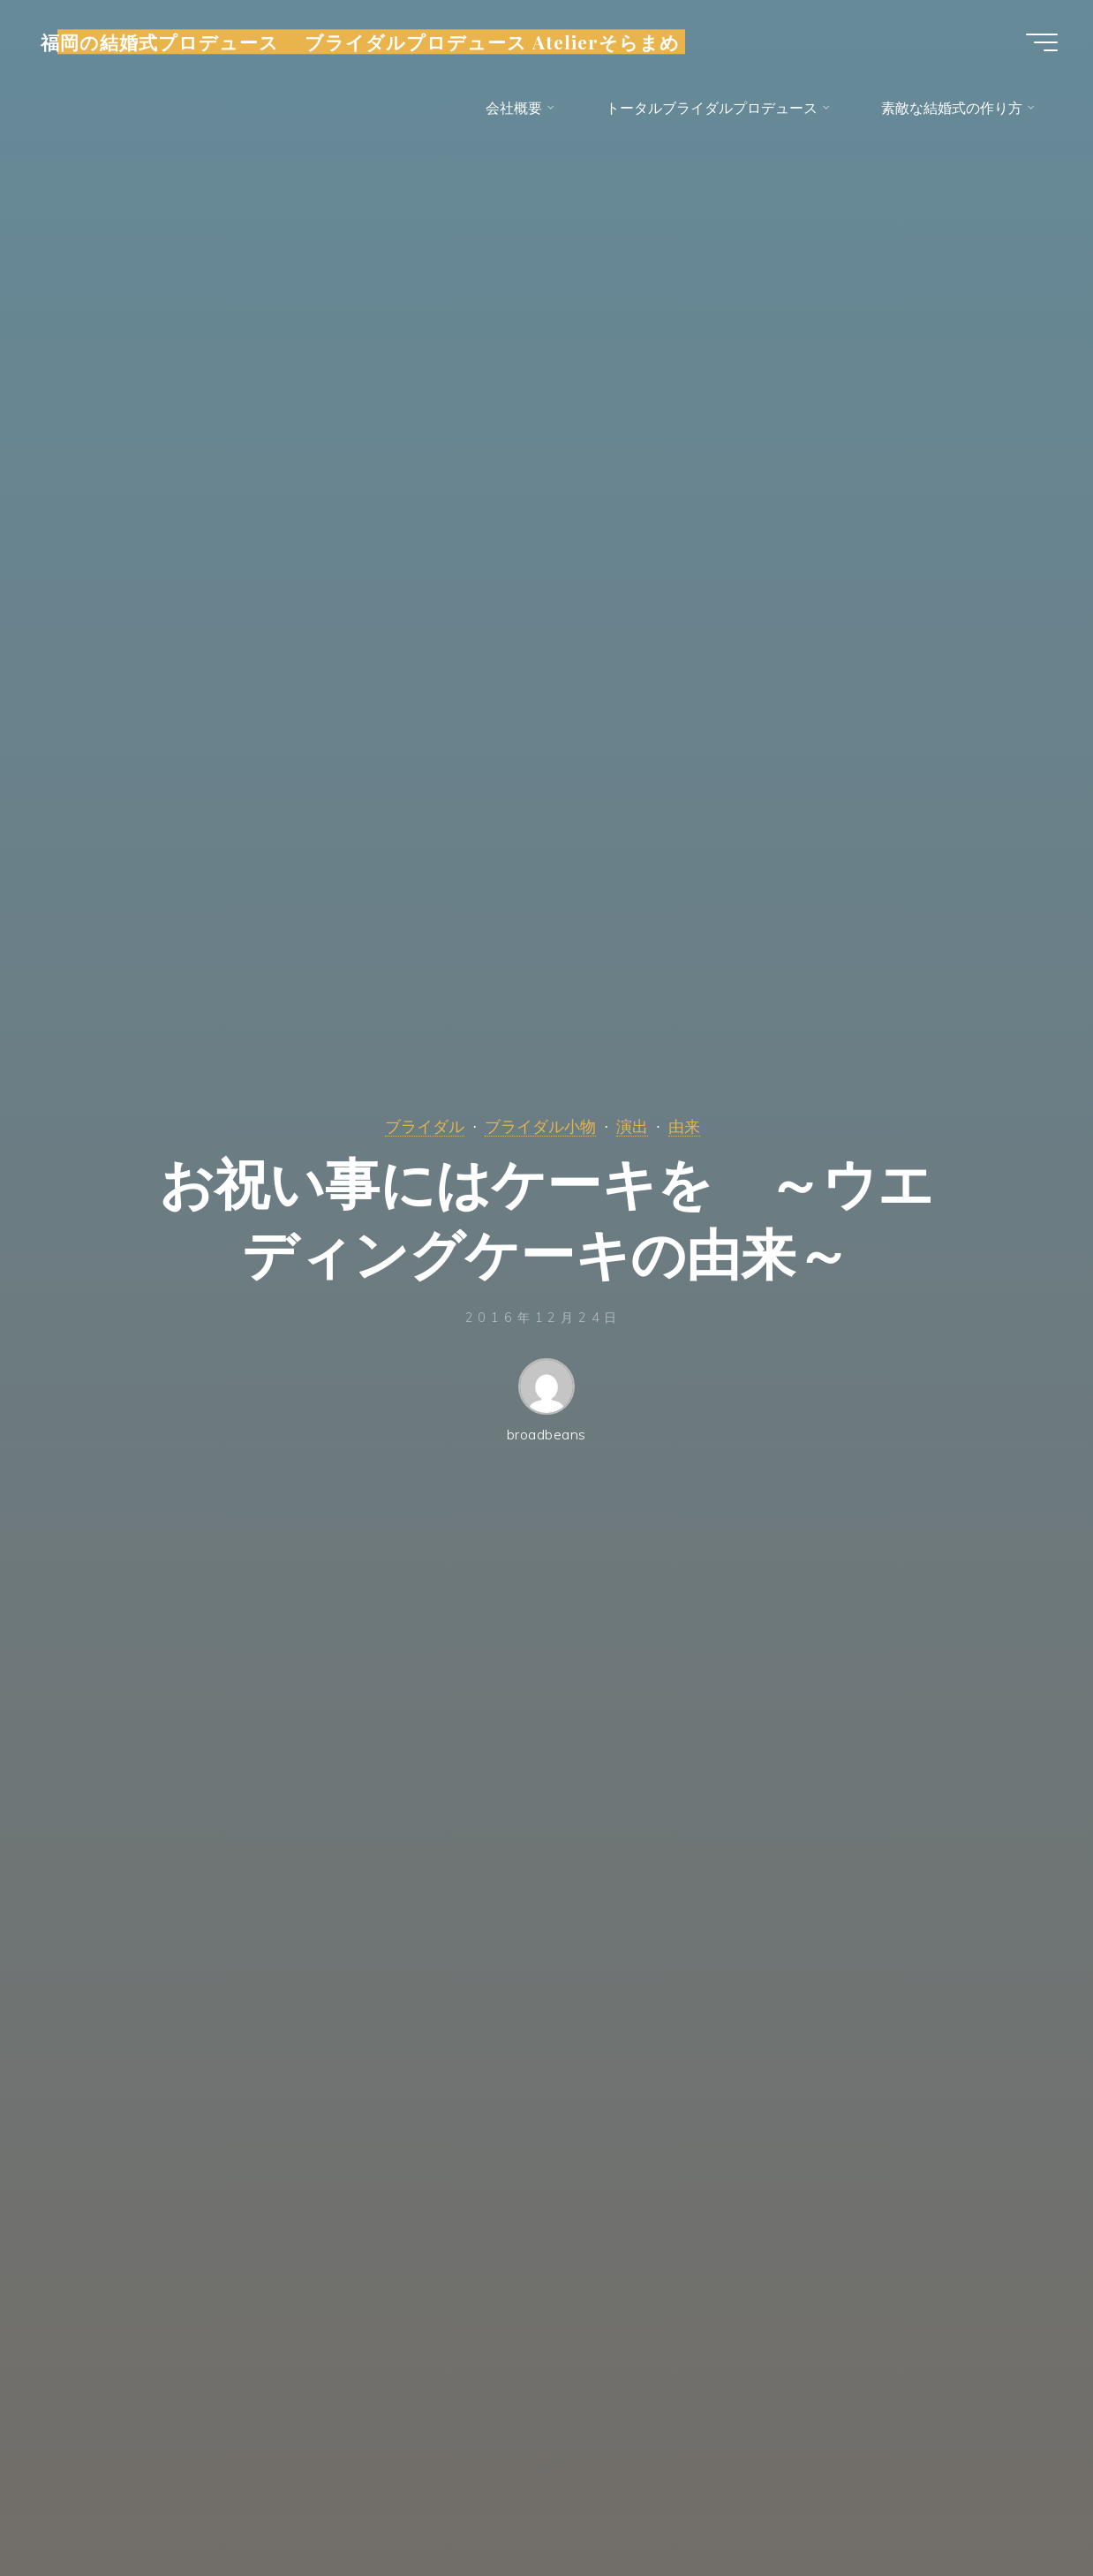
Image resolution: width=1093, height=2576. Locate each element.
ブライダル (424, 1126)
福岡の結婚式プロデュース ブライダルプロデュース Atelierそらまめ (360, 41)
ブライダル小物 (540, 1126)
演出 (632, 1126)
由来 (684, 1126)
